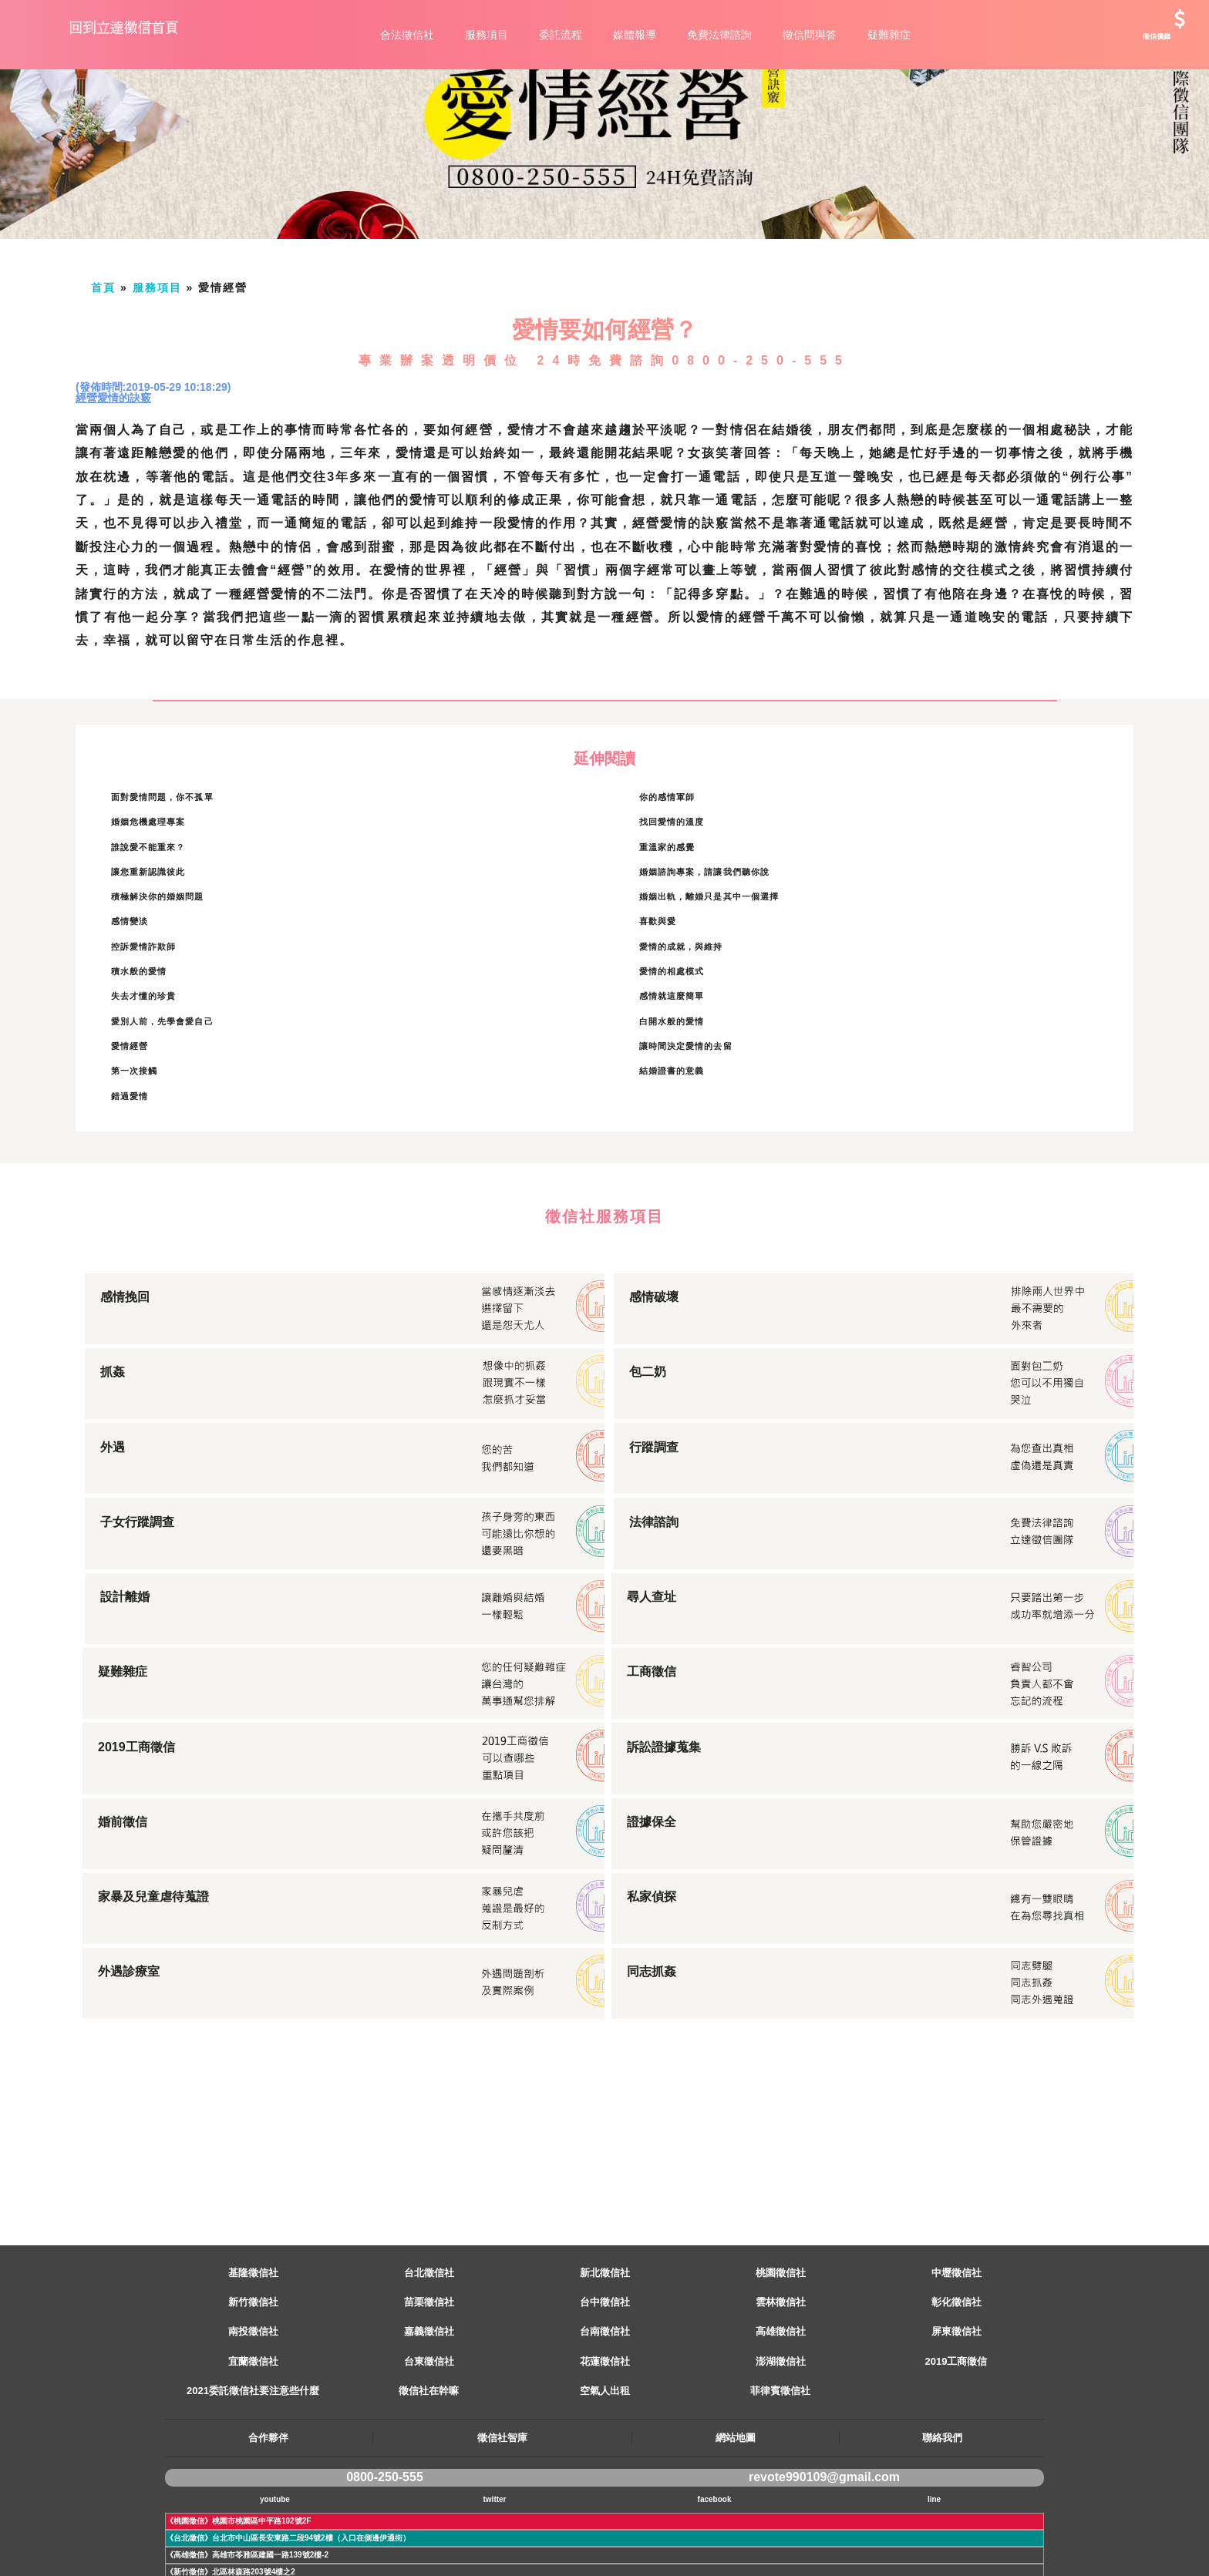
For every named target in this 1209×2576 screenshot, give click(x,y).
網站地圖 (736, 2507)
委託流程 (560, 35)
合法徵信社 (407, 35)
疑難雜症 (889, 35)
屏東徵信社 (956, 2400)
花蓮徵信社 (605, 2430)
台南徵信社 (605, 2400)
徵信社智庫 (502, 2507)
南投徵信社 (253, 2400)
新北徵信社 (605, 2342)
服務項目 (486, 35)
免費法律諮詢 (719, 35)
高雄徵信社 (781, 2400)
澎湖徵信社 (781, 2430)
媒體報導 (634, 35)
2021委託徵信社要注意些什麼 (253, 2460)
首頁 (103, 357)
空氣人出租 (605, 2460)
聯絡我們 (942, 2507)
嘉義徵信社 (429, 2400)
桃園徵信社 (781, 2342)
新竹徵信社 (253, 2371)
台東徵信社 (429, 2430)
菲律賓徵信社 (780, 2460)
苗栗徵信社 (429, 2371)
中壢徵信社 (956, 2342)
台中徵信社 (605, 2371)
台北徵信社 (429, 2342)
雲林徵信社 (781, 2371)
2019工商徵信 (956, 2430)
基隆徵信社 (253, 2342)
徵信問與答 (810, 35)
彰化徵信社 (956, 2371)
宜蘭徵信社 (253, 2430)
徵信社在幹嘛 (429, 2460)
